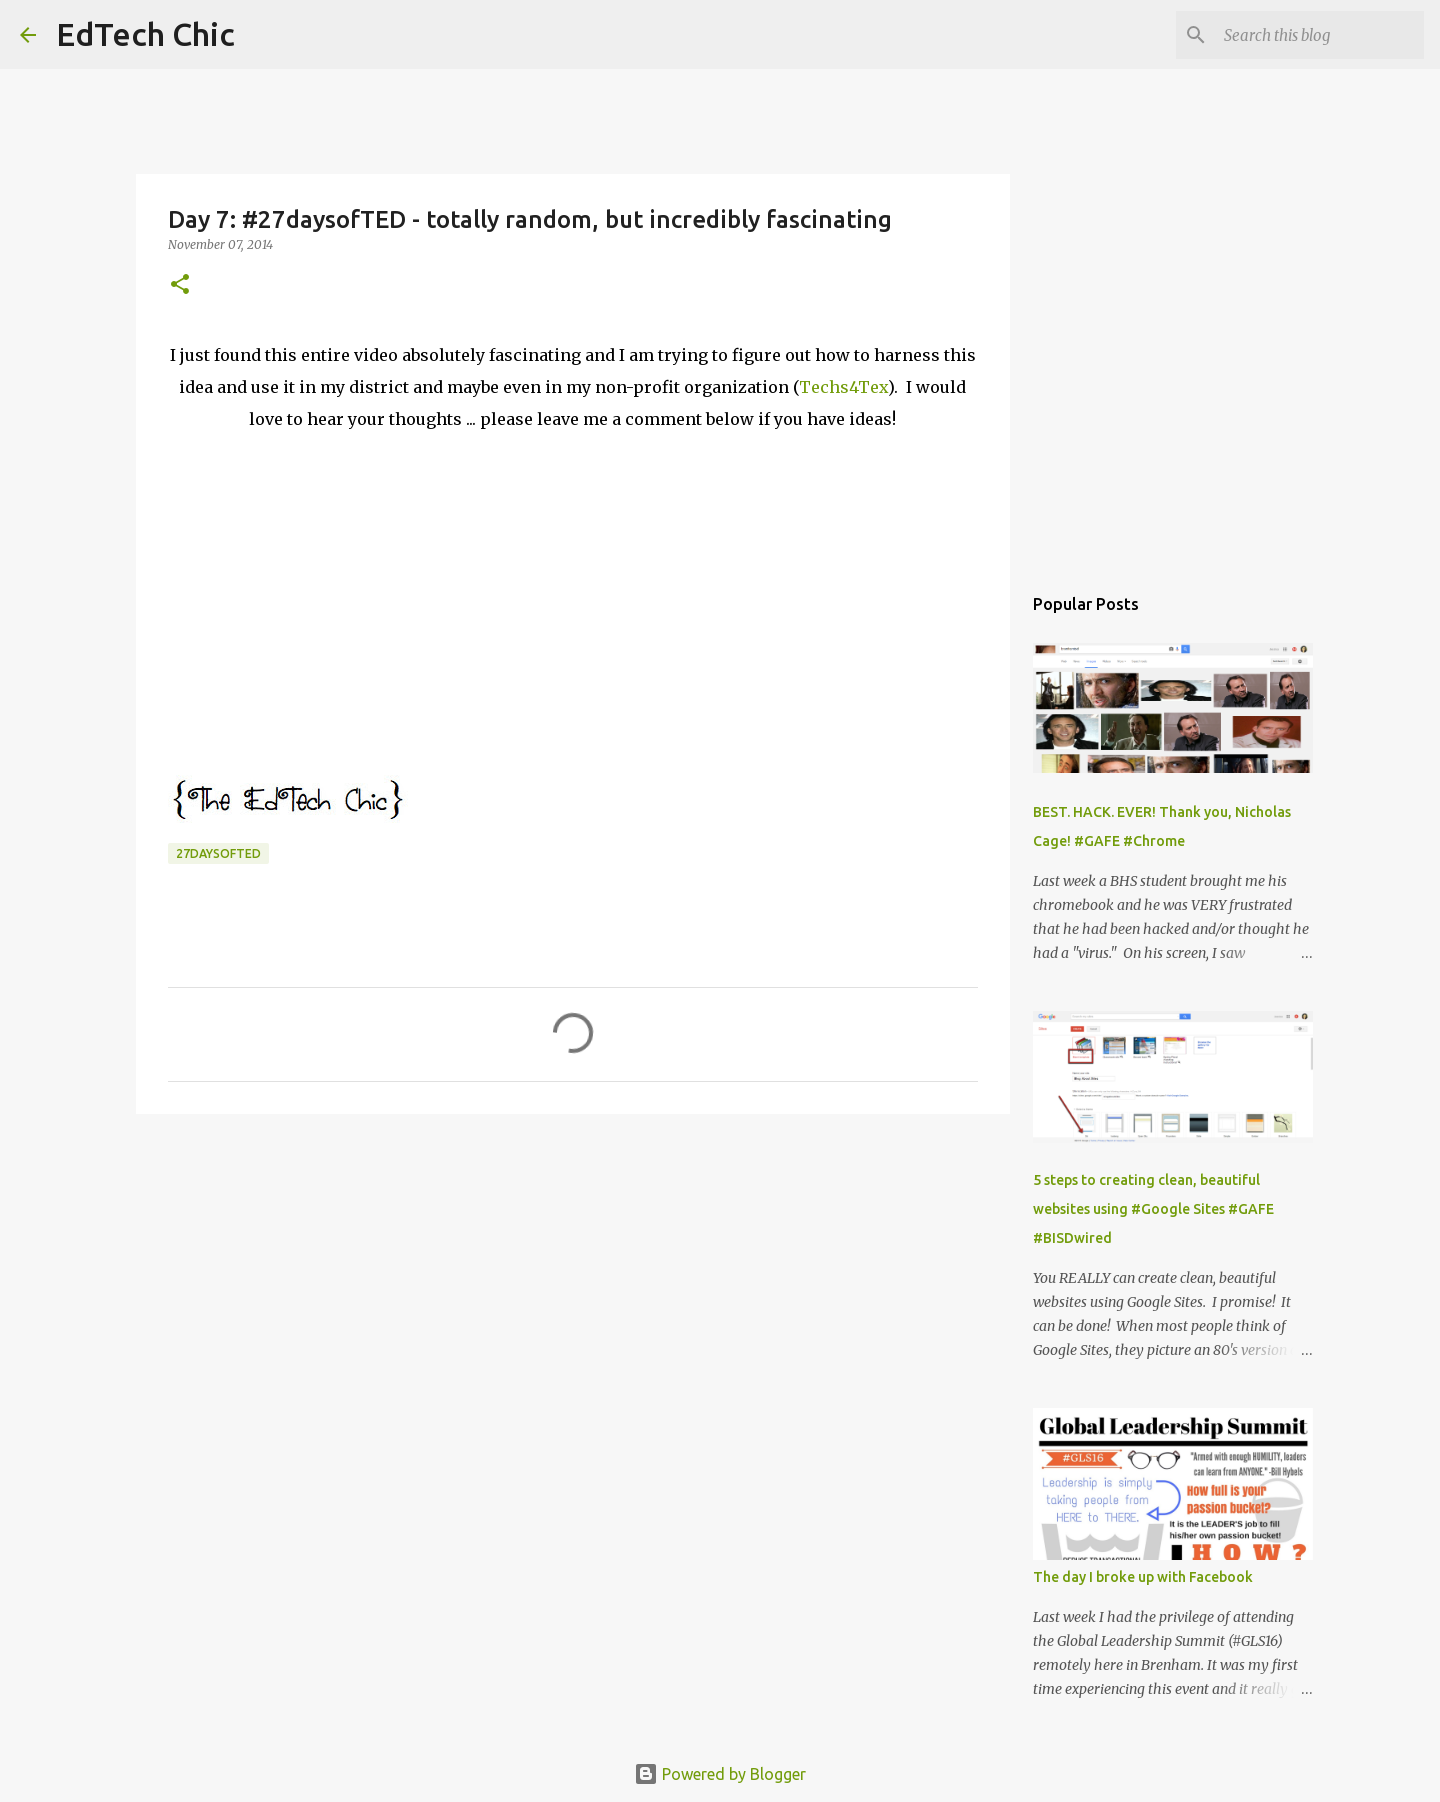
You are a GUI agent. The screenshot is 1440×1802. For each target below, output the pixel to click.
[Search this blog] (1319, 35)
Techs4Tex (843, 387)
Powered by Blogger (720, 1774)
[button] (180, 285)
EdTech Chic (145, 34)
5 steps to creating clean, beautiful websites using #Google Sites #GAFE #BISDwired (1153, 1209)
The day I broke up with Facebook (1143, 1577)
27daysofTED (218, 853)
